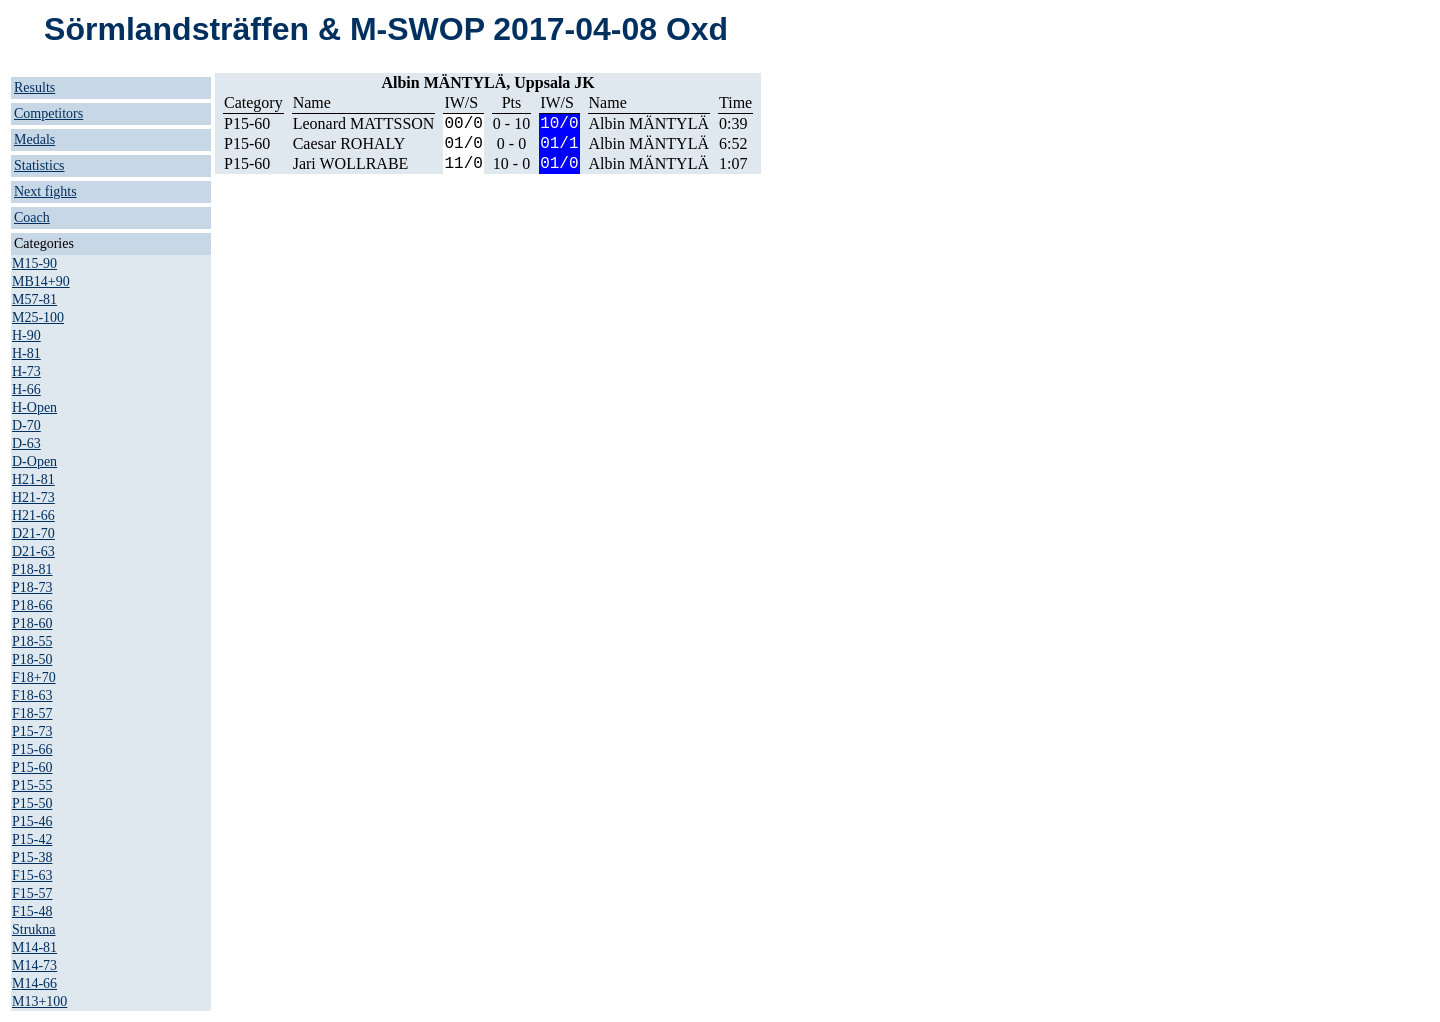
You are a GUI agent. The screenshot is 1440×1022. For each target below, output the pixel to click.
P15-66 (32, 749)
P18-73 (32, 587)
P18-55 (32, 641)
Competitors (48, 113)
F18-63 (32, 695)
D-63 (26, 443)
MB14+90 (41, 281)
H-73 (26, 371)
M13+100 (39, 1001)
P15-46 (32, 821)
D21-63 (33, 551)
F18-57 (32, 713)
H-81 (26, 353)
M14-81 (34, 947)
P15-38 (32, 857)
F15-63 (32, 875)
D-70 (26, 425)
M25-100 (38, 317)
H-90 (26, 335)
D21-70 (33, 533)
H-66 (26, 389)
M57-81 (34, 299)
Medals (34, 139)
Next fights (45, 191)
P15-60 (32, 767)
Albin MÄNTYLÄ (649, 123)
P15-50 (32, 803)
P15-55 (32, 785)
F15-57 (32, 893)
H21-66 (33, 515)
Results (34, 87)
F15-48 (32, 911)
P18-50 (32, 659)
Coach (32, 217)
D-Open (34, 461)
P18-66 (32, 605)
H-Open (34, 407)
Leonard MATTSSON (364, 123)
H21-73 (33, 497)
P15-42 (32, 839)
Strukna (34, 929)
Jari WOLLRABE (351, 163)
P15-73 (32, 731)
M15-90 (34, 263)
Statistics (39, 165)
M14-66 (34, 983)
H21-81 (33, 479)
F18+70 (34, 677)
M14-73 (34, 965)
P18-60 (32, 623)
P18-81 (32, 569)
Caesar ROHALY (349, 143)
